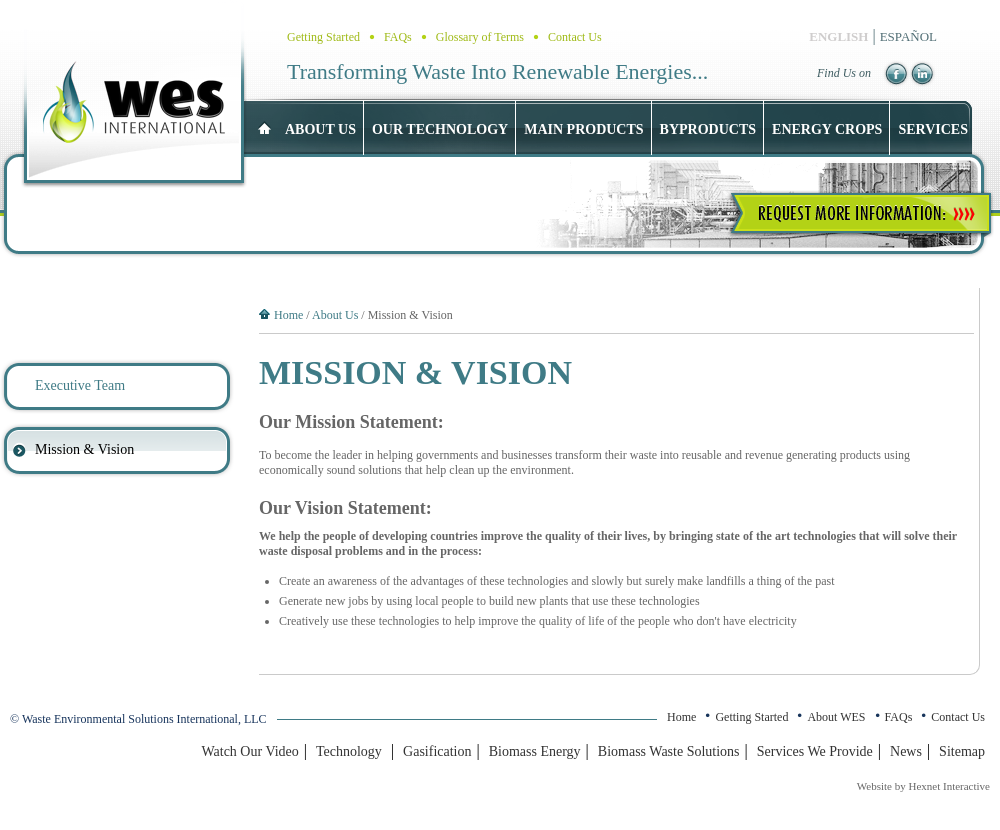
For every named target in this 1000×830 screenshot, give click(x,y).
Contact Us (575, 37)
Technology (349, 751)
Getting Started (323, 37)
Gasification (437, 751)
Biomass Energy (535, 751)
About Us (335, 315)
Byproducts (708, 129)
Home (288, 315)
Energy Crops (827, 129)
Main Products (583, 129)
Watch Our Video (249, 751)
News (906, 751)
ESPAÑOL (908, 36)
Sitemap (962, 751)
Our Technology (440, 129)
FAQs (398, 37)
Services (933, 129)
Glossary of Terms (480, 37)
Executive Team (80, 385)
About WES (836, 717)
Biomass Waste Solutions (669, 751)
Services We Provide (815, 751)
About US (320, 129)
